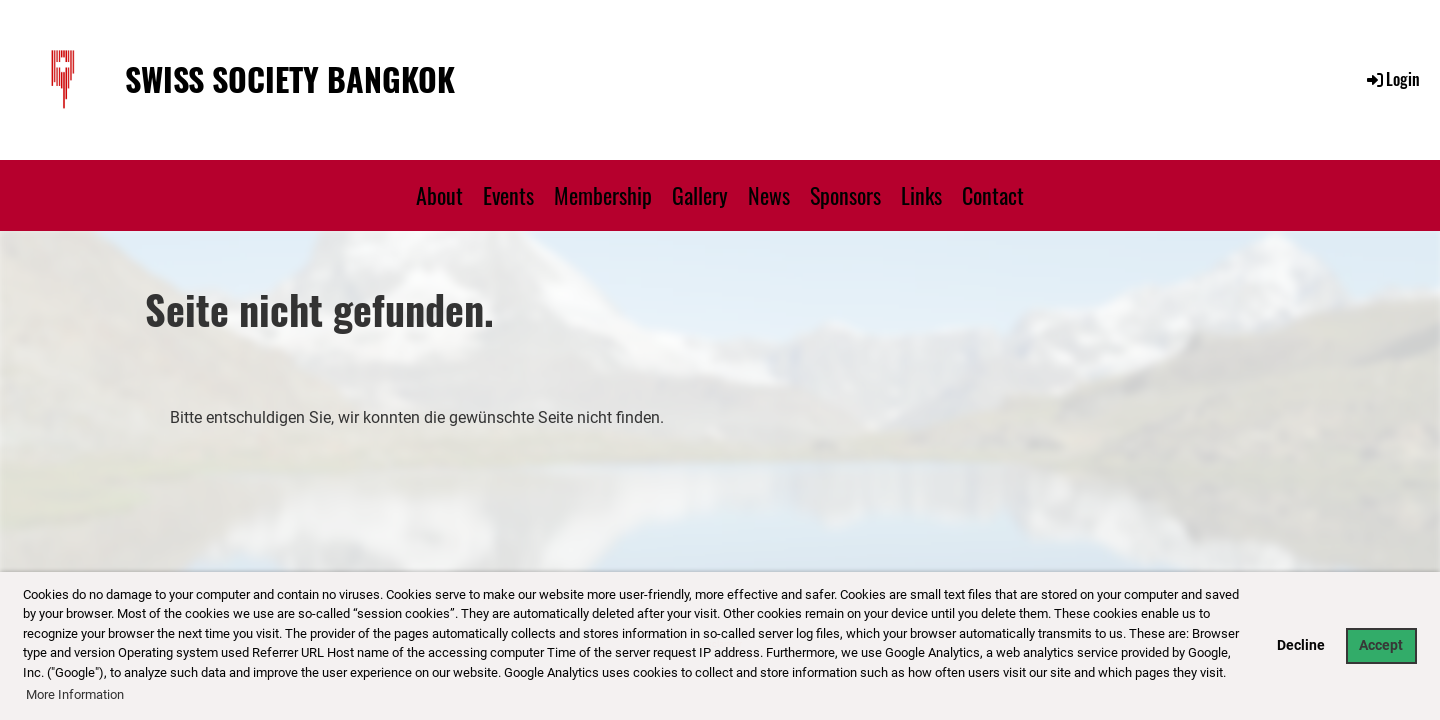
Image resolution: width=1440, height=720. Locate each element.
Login (1392, 79)
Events (508, 195)
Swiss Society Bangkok (290, 79)
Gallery (700, 195)
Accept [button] (1381, 645)
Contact (993, 195)
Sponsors (845, 195)
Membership (603, 195)
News (769, 195)
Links (921, 195)
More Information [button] (75, 694)
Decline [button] (1301, 645)
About (439, 195)
